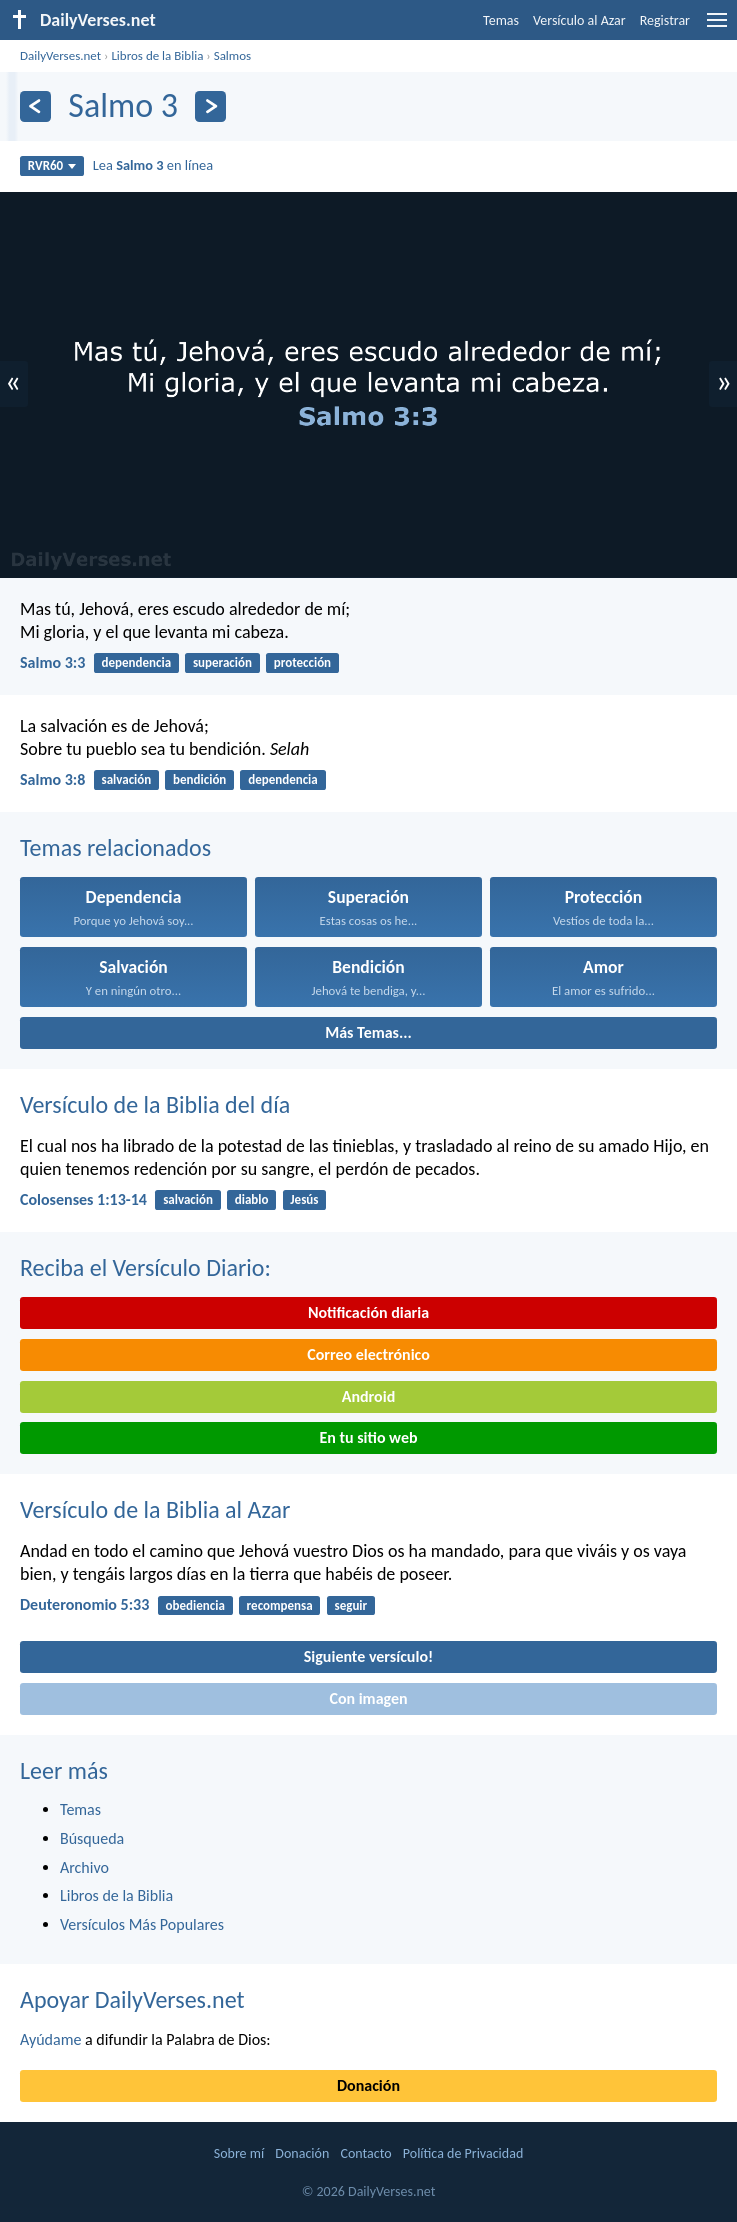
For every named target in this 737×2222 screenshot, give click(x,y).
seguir (350, 1605)
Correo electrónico (368, 1354)
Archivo (84, 1867)
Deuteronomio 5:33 (84, 1604)
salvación (126, 779)
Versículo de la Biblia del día (155, 1104)
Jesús (304, 1199)
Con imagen (368, 1698)
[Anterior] (35, 106)
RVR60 (52, 165)
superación (222, 662)
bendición (199, 779)
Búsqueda (92, 1838)
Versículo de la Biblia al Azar (155, 1509)
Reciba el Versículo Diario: (145, 1267)
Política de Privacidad (463, 2153)
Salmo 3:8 (52, 779)
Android (368, 1396)
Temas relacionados (115, 847)
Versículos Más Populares (142, 1924)
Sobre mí (239, 2153)
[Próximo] (210, 106)
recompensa (280, 1605)
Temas (501, 20)
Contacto (365, 2153)
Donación (368, 2085)
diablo (252, 1199)
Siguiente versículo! (368, 1656)
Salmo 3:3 (52, 662)
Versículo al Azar (579, 20)
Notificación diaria (368, 1312)
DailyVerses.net (60, 55)
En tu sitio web (368, 1437)
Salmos (233, 55)
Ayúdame (50, 2039)
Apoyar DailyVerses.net (132, 1999)
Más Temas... (368, 1032)
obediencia (195, 1605)
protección (302, 662)
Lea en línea (153, 165)
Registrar (665, 20)
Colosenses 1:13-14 (83, 1199)
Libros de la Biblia (157, 55)
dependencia (136, 662)
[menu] (717, 27)
